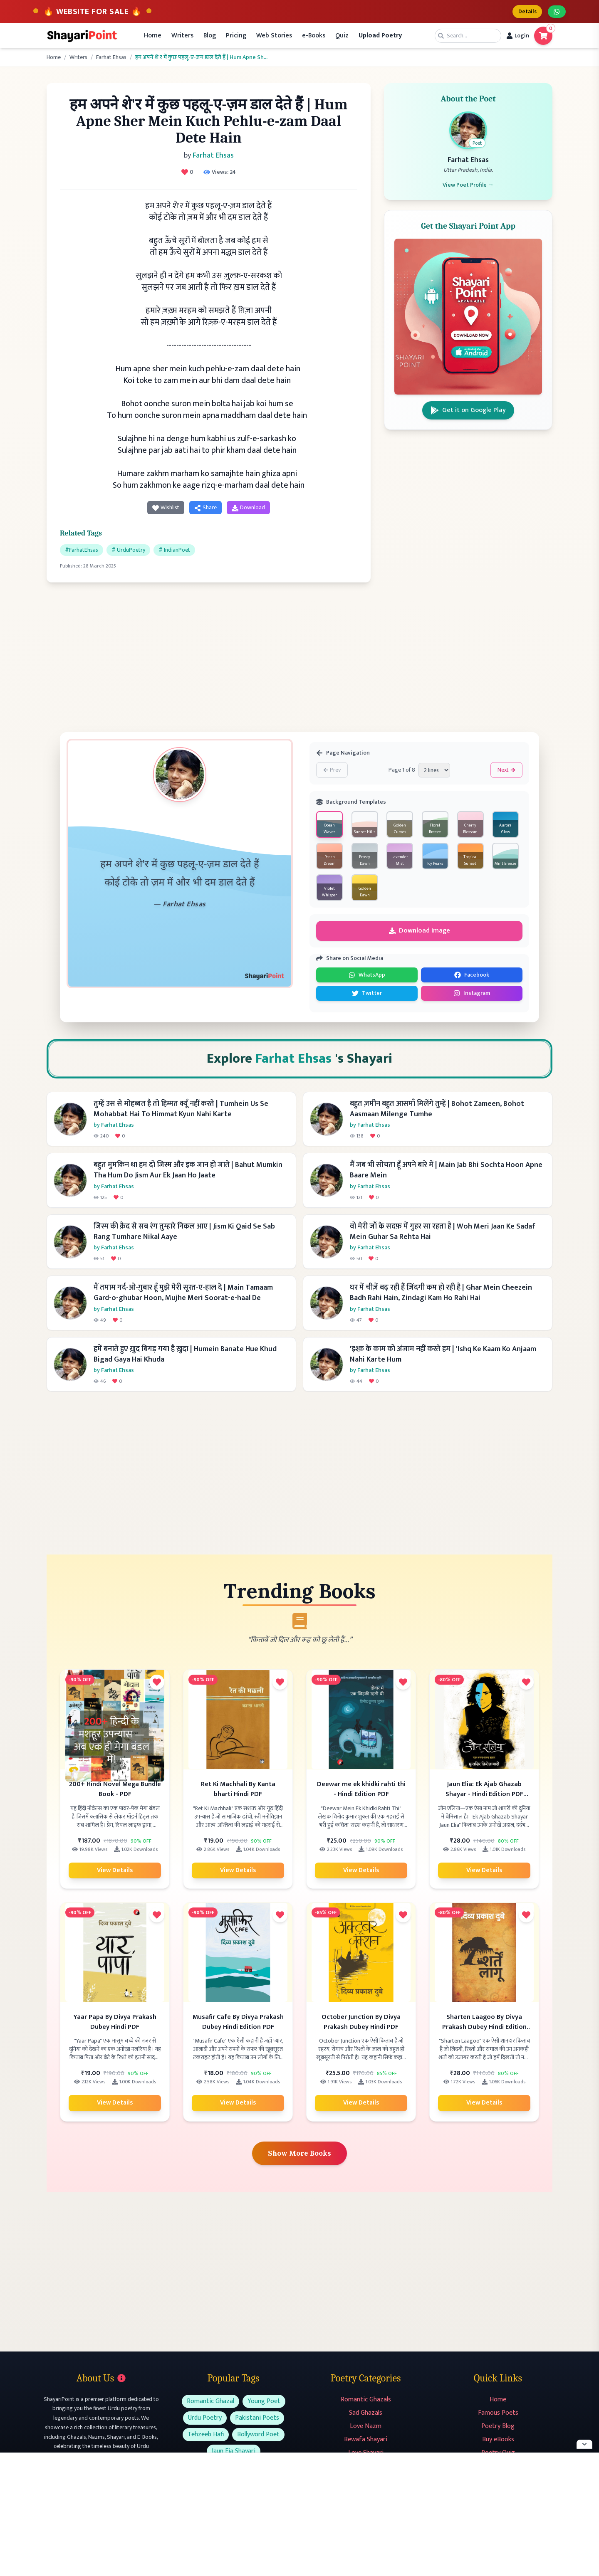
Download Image (419, 932)
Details (523, 12)
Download (248, 509)
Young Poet (264, 2405)
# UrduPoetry (128, 551)
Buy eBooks (498, 2444)
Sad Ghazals (365, 2417)
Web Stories (274, 37)
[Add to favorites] (156, 1684)
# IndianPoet (174, 551)
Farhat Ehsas (111, 59)
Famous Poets (498, 2417)
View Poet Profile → (468, 189)
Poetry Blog (498, 2430)
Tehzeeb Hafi (206, 2439)
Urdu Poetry (205, 2422)
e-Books (313, 37)
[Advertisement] (208, 655)
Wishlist (165, 509)
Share (205, 509)
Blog (209, 37)
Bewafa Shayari (365, 2444)
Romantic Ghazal (210, 2405)
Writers (182, 37)
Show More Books (299, 2157)
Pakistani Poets (257, 2422)
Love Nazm (365, 2430)
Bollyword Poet (258, 2439)
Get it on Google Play (468, 413)
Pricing (236, 37)
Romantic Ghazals (366, 2404)
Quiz (342, 37)
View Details (115, 1872)
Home (152, 37)
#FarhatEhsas (81, 551)
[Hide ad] (584, 2444)
